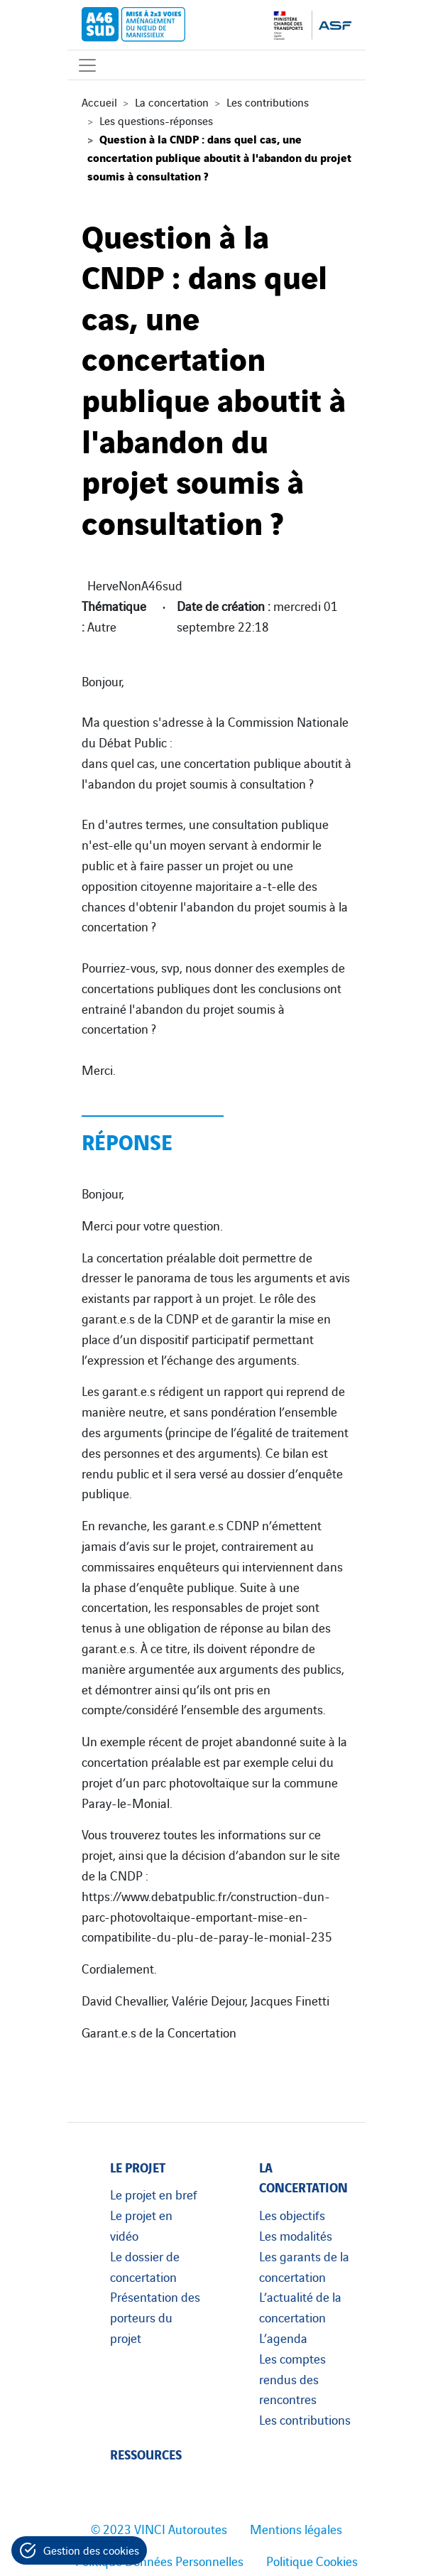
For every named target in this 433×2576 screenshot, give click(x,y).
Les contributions (267, 101)
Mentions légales (296, 2528)
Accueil (99, 101)
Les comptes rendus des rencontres (292, 2378)
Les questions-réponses (156, 120)
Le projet (137, 2166)
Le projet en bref (153, 2194)
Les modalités (295, 2235)
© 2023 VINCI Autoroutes (159, 2528)
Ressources (146, 2453)
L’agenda (283, 2337)
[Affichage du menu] (87, 65)
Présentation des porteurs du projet (155, 2317)
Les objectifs (292, 2214)
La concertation (172, 101)
